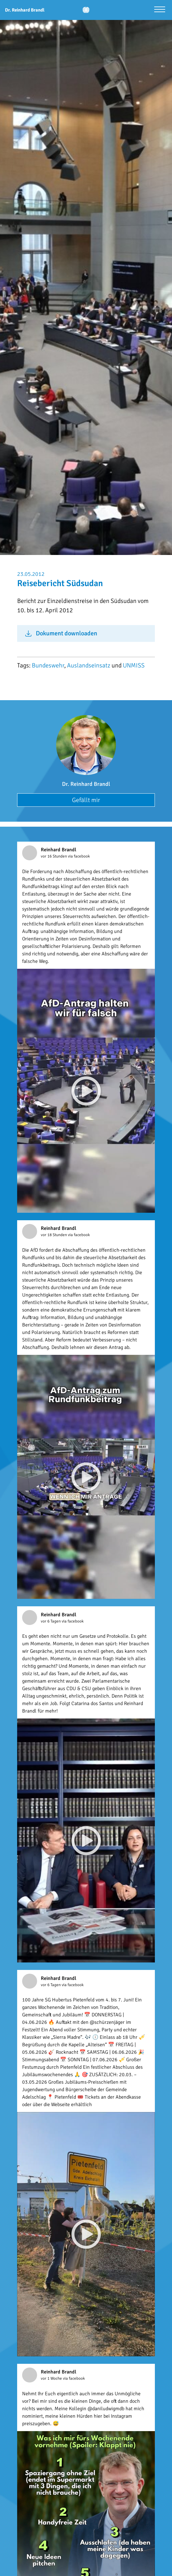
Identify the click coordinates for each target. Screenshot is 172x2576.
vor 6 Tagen (51, 1621)
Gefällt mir (86, 800)
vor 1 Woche (52, 2378)
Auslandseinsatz (88, 665)
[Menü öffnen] (159, 10)
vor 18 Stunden (54, 1234)
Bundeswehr (48, 665)
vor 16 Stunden (54, 856)
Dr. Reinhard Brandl (86, 784)
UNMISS (134, 665)
